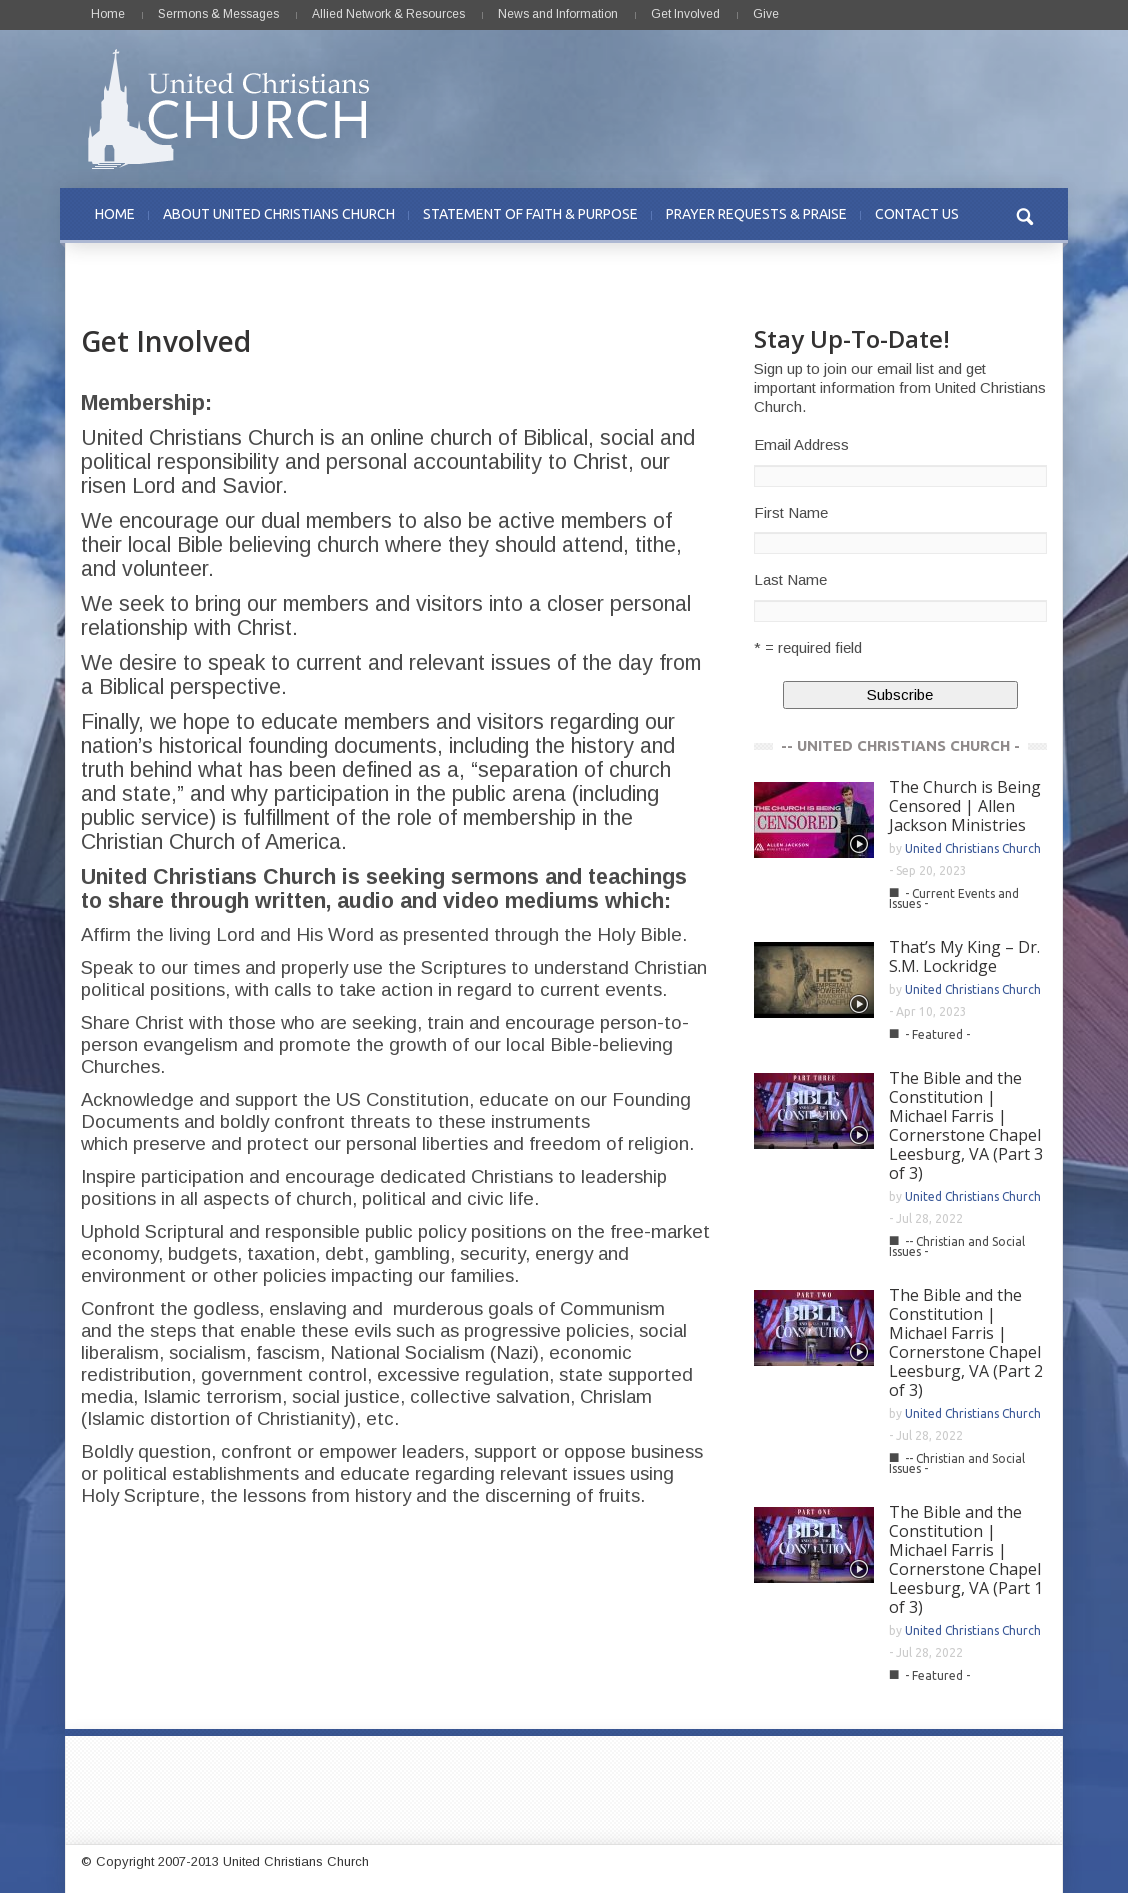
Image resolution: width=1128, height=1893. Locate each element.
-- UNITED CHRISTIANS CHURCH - (900, 745)
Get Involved (685, 14)
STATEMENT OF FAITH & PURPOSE (530, 214)
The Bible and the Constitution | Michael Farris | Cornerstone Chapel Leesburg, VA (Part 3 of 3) (966, 1125)
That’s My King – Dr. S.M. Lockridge (964, 956)
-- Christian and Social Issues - (957, 1246)
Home (108, 14)
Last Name (790, 579)
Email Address (801, 444)
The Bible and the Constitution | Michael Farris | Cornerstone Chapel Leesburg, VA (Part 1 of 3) (966, 1559)
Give (766, 14)
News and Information (558, 14)
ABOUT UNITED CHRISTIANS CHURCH (279, 214)
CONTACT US (917, 214)
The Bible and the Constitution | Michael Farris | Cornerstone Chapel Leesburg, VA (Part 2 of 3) (966, 1342)
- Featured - (937, 1034)
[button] (1026, 214)
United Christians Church (973, 848)
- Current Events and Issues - (954, 898)
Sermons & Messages (218, 14)
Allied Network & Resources (388, 14)
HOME (115, 214)
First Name (791, 512)
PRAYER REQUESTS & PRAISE (756, 214)
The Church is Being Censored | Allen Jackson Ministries (965, 806)
